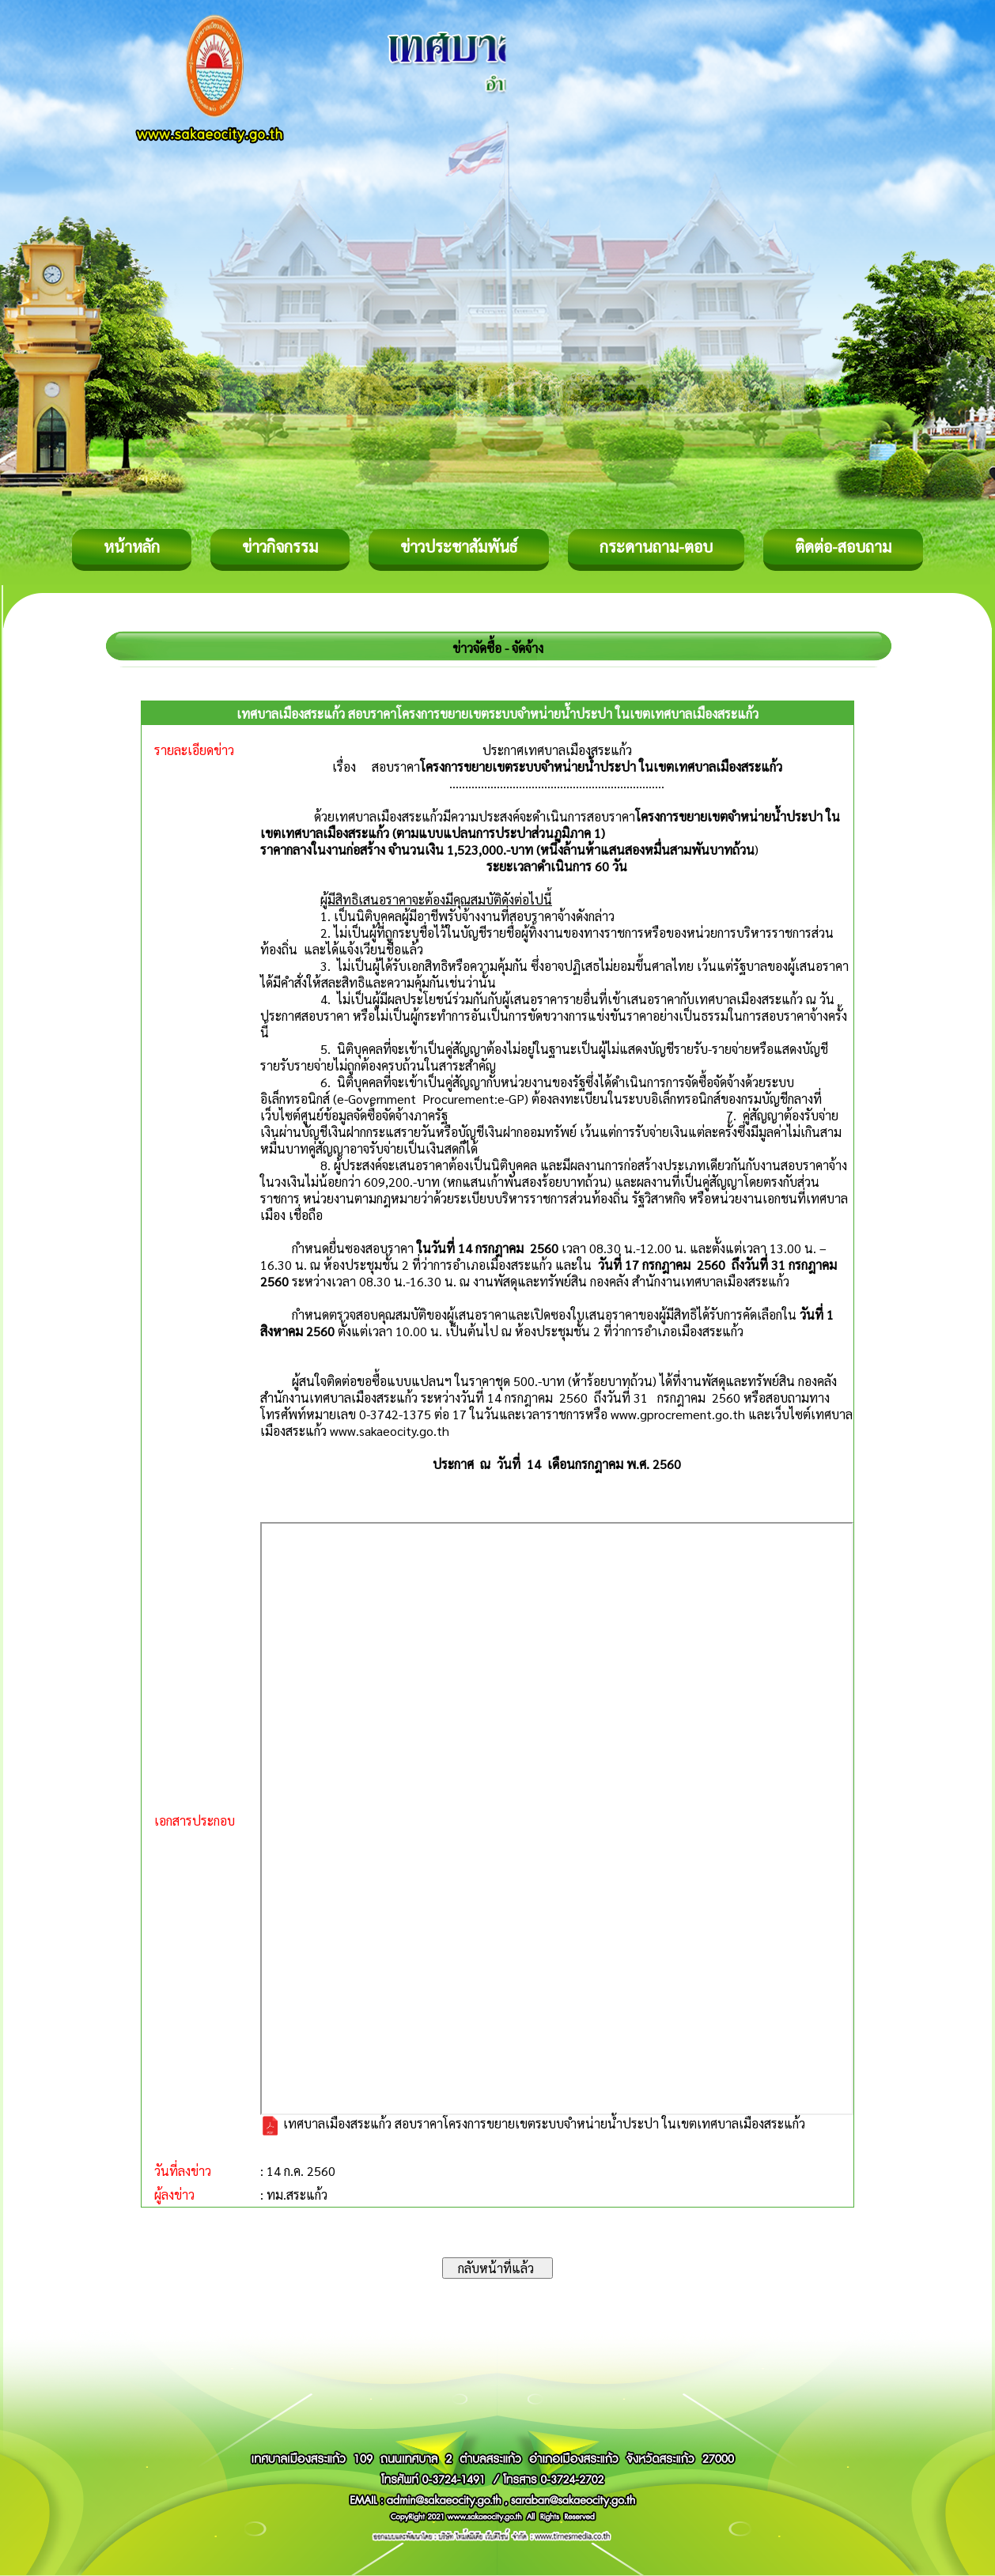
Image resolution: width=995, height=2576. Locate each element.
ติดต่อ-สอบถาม (843, 546)
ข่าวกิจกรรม (280, 546)
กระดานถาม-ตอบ (656, 546)
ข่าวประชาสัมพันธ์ (458, 546)
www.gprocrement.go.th (678, 1414)
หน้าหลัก (132, 546)
